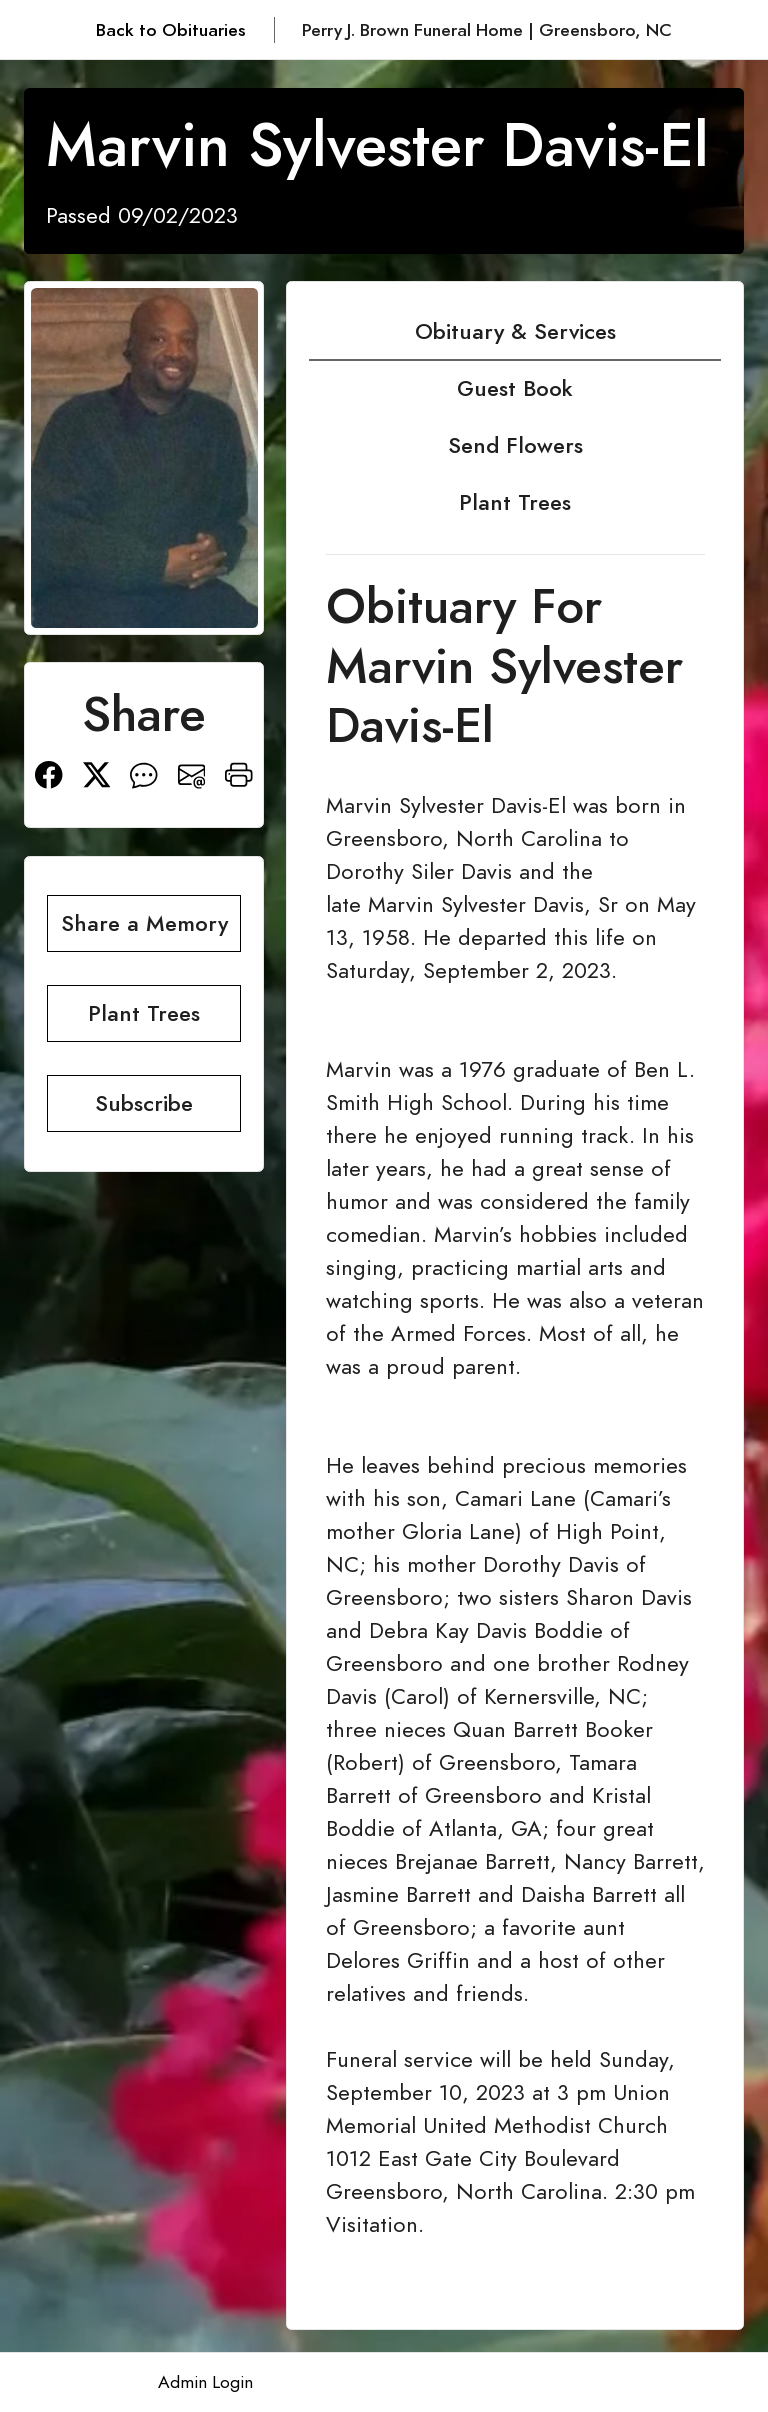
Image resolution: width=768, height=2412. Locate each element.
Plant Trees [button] (144, 1013)
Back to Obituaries (171, 30)
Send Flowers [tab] (515, 445)
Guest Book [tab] (515, 388)
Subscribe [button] (144, 1103)
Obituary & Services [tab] (515, 331)
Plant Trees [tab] (515, 502)
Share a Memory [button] (144, 923)
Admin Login (205, 2382)
